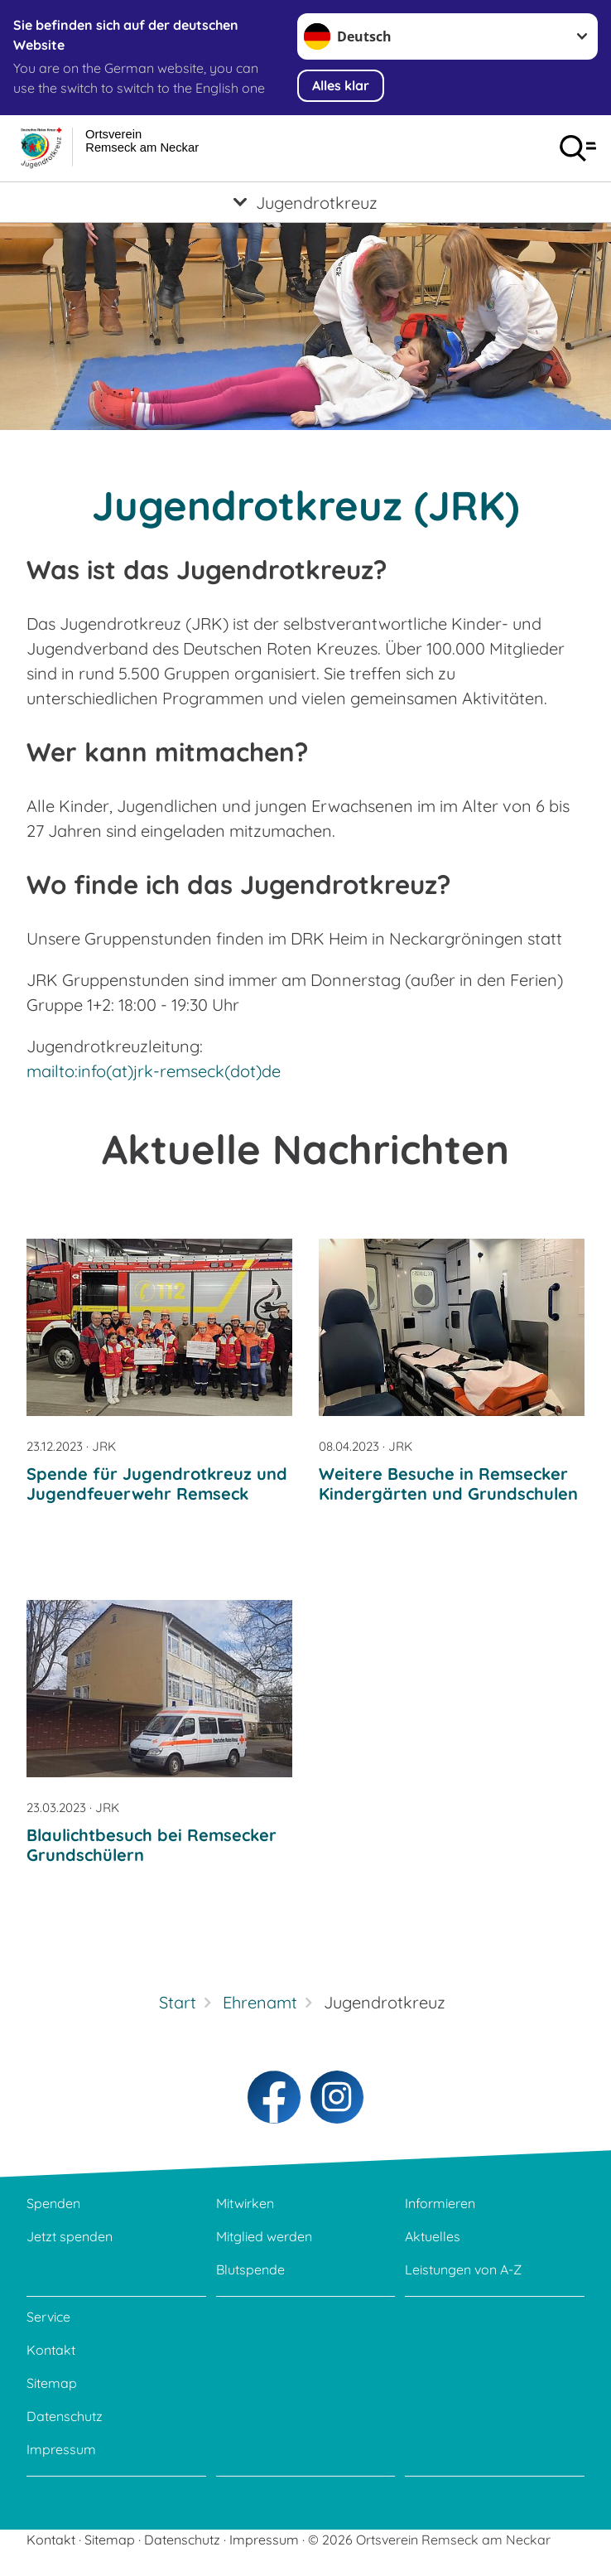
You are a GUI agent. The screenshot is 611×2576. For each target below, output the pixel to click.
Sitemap (51, 2383)
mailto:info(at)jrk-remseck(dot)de (153, 1071)
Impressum (61, 2449)
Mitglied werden (264, 2236)
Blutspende (250, 2269)
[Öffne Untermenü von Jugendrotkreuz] (305, 202)
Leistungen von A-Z (463, 2269)
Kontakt (50, 2350)
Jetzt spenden (69, 2236)
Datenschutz (64, 2416)
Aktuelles (432, 2236)
